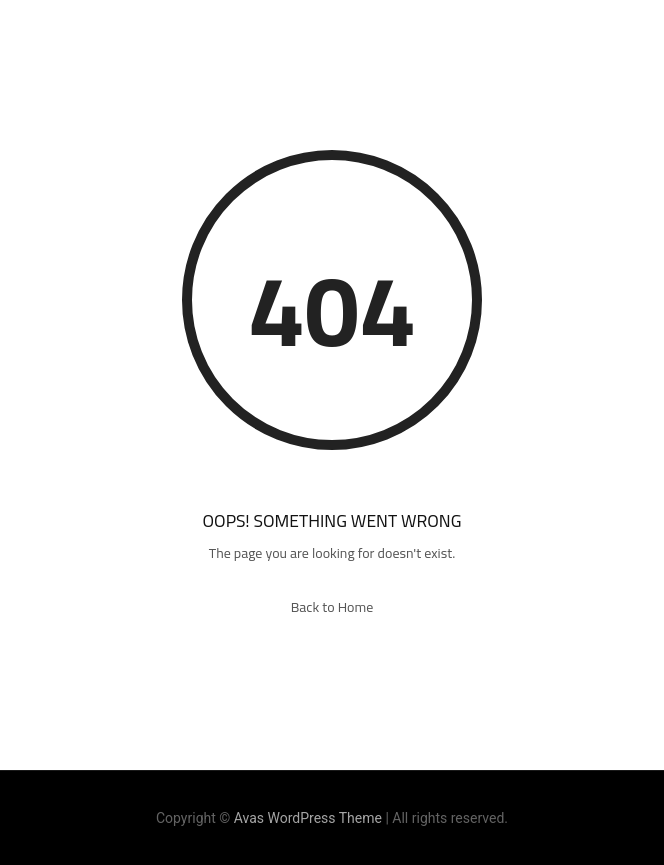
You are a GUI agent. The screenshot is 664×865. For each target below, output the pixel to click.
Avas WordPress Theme (308, 818)
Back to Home (332, 607)
